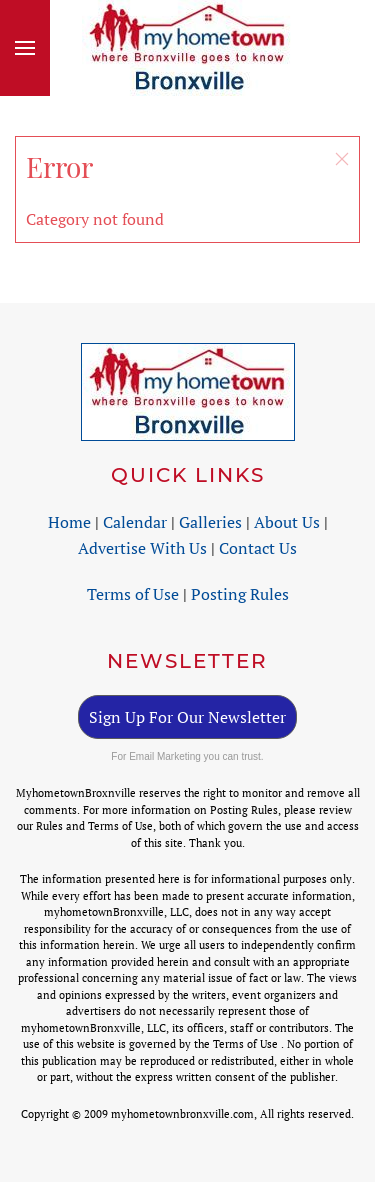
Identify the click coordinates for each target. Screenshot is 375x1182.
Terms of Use (133, 594)
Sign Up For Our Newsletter (187, 717)
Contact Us (258, 548)
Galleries (210, 522)
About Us (287, 522)
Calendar (135, 522)
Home (69, 522)
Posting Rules (240, 594)
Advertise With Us (142, 548)
